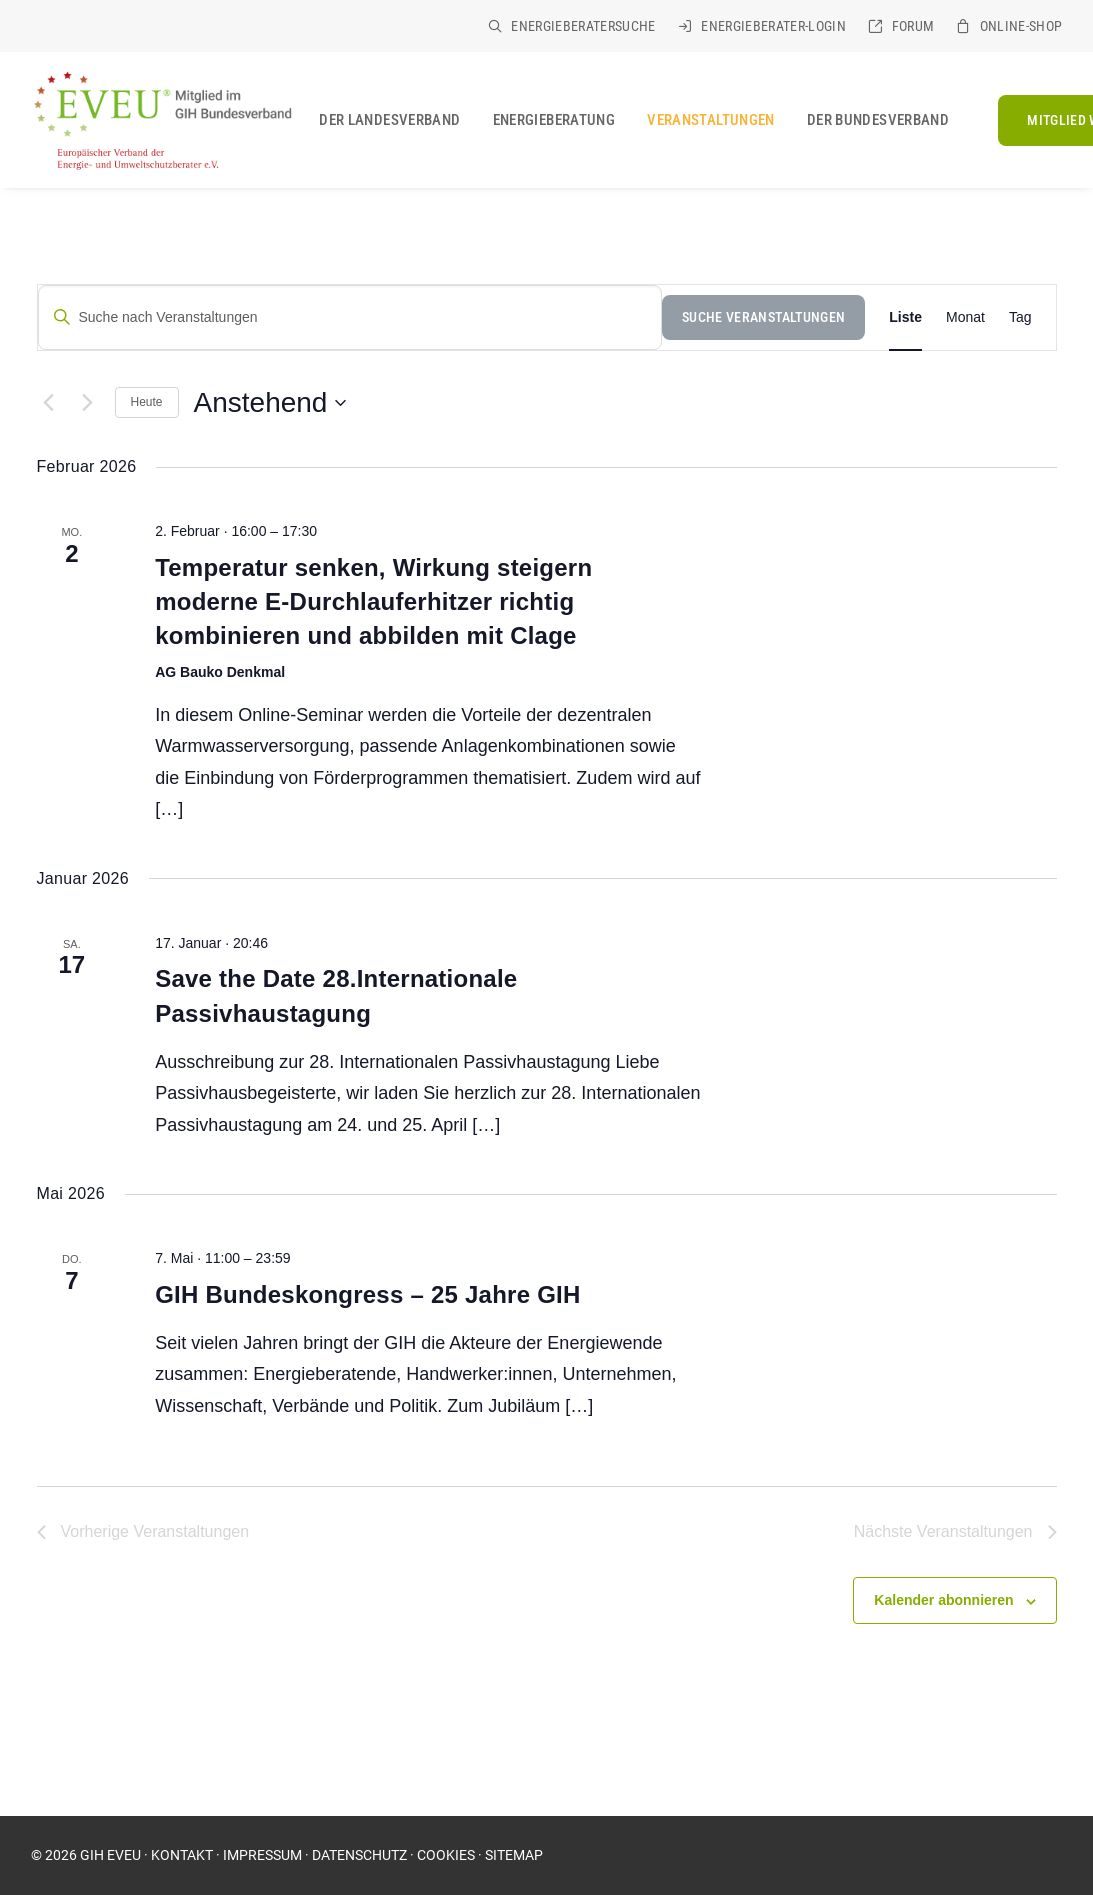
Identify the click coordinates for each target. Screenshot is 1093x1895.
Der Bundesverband (878, 120)
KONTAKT (182, 1855)
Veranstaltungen (711, 120)
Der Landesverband (389, 120)
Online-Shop (1021, 26)
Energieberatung (554, 120)
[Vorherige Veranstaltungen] (49, 403)
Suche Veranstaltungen (763, 317)
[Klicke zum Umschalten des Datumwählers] (270, 403)
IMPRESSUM (262, 1855)
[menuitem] (572, 26)
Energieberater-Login (773, 26)
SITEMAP (514, 1855)
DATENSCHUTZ (359, 1855)
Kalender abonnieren (943, 1600)
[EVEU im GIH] (162, 120)
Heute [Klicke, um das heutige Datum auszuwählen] (147, 402)
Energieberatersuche (583, 26)
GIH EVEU (110, 1855)
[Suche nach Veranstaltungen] (350, 317)
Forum (913, 26)
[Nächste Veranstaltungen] (88, 403)
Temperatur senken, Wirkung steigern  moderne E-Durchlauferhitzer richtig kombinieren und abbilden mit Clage (386, 601)
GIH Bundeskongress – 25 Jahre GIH (367, 1294)
